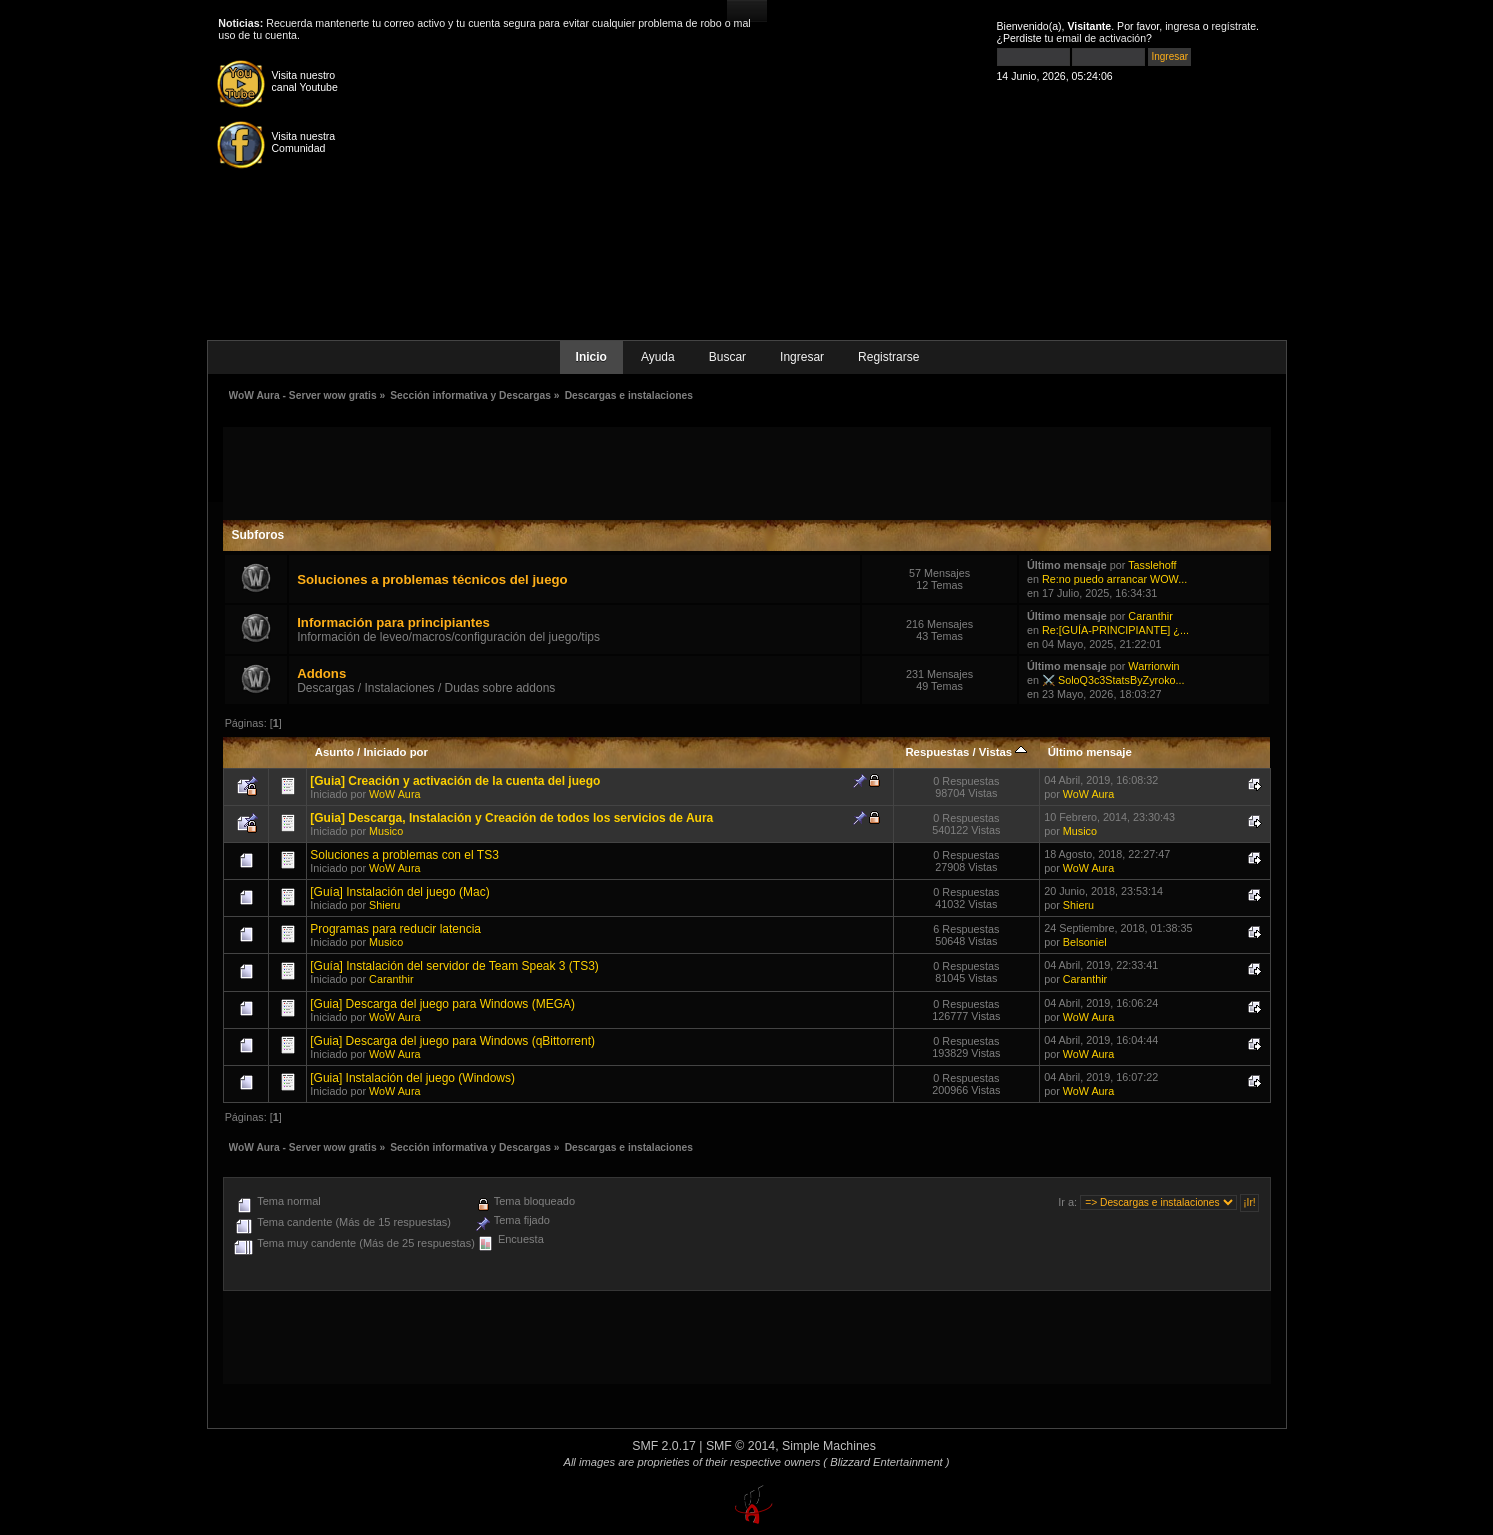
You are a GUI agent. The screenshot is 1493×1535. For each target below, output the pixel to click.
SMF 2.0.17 (664, 1446)
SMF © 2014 (740, 1446)
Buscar (727, 357)
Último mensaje (1090, 752)
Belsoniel (1085, 942)
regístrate (1234, 26)
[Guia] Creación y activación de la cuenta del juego (455, 781)
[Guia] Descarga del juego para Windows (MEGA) (442, 1004)
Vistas (1003, 752)
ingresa (1182, 26)
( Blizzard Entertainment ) (886, 1462)
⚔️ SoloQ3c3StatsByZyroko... (1113, 680)
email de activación (1101, 38)
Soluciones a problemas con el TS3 (404, 855)
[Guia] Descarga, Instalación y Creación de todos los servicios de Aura (511, 818)
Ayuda (658, 357)
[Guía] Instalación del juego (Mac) (399, 892)
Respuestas (937, 752)
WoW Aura (394, 794)
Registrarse (888, 357)
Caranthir (1150, 616)
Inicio (591, 357)
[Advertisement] (747, 472)
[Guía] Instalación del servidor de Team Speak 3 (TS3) (454, 966)
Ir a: (1067, 1202)
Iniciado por (395, 752)
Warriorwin (1153, 666)
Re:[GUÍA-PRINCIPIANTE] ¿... (1115, 630)
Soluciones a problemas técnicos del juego (432, 579)
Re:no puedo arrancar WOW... (1114, 579)
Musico (386, 831)
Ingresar (802, 357)
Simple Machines (829, 1446)
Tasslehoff (1152, 565)
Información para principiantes (393, 622)
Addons (321, 673)
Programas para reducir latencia (395, 929)
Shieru (384, 905)
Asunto (334, 752)
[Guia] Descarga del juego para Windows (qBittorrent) (452, 1041)
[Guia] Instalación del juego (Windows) (412, 1078)
